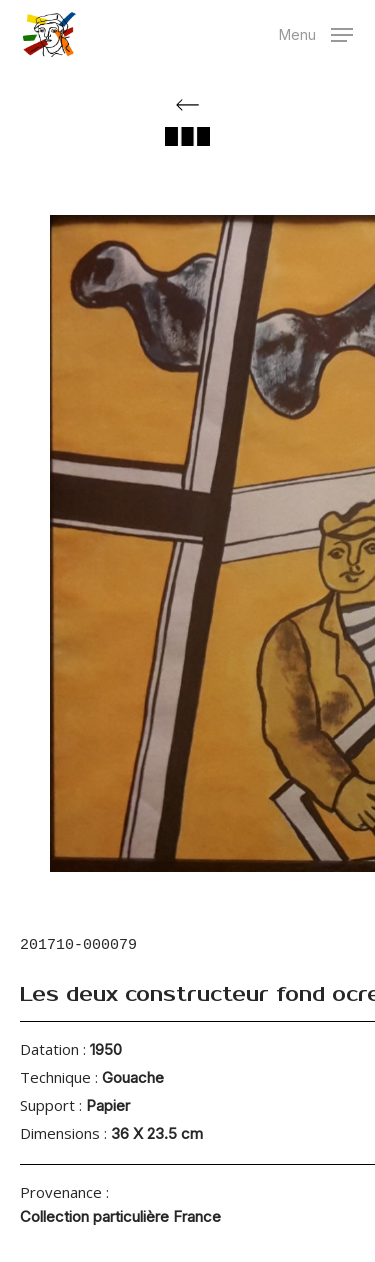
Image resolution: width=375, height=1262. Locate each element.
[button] (316, 32)
